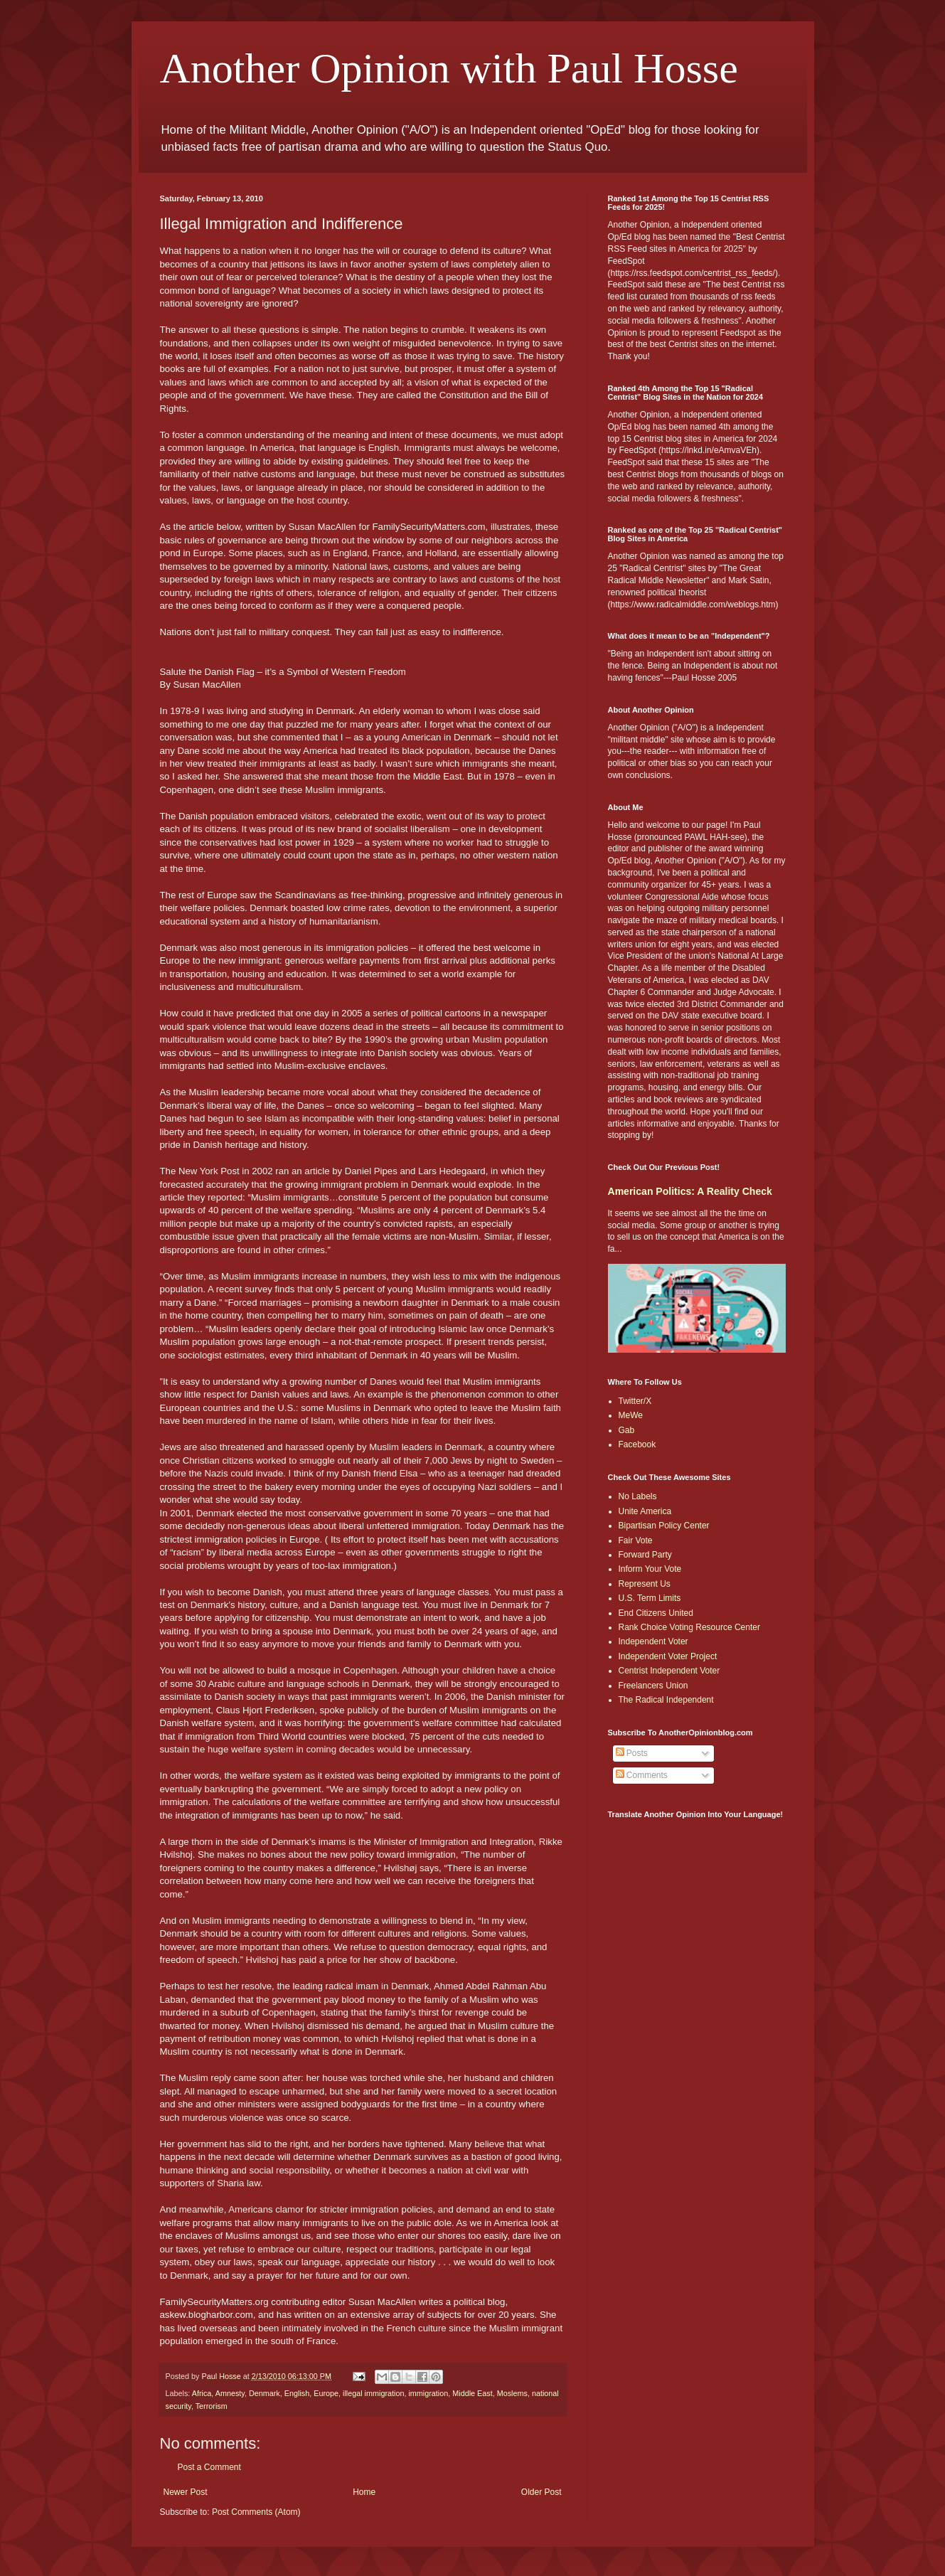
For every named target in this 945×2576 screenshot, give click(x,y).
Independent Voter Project (668, 1656)
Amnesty (230, 2393)
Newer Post (186, 2492)
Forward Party (645, 1555)
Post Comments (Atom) (256, 2512)
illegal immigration (373, 2393)
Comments (642, 1775)
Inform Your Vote (650, 1569)
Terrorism (212, 2406)
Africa (202, 2393)
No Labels (638, 1496)
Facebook (637, 1444)
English (296, 2393)
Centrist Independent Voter (669, 1671)
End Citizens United (656, 1613)
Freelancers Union (653, 1686)
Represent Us (645, 1584)
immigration (428, 2393)
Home (364, 2492)
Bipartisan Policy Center (664, 1526)
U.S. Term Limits (650, 1598)
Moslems (512, 2393)
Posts (632, 1753)
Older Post (541, 2492)
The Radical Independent (666, 1700)
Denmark (264, 2393)
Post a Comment (209, 2467)
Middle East (472, 2393)
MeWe (631, 1415)
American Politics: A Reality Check (690, 1191)
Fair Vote (636, 1540)
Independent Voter (653, 1641)
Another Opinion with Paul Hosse (449, 68)
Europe (326, 2393)
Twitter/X (635, 1401)
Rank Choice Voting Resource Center (689, 1627)
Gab (627, 1430)
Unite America (645, 1511)
